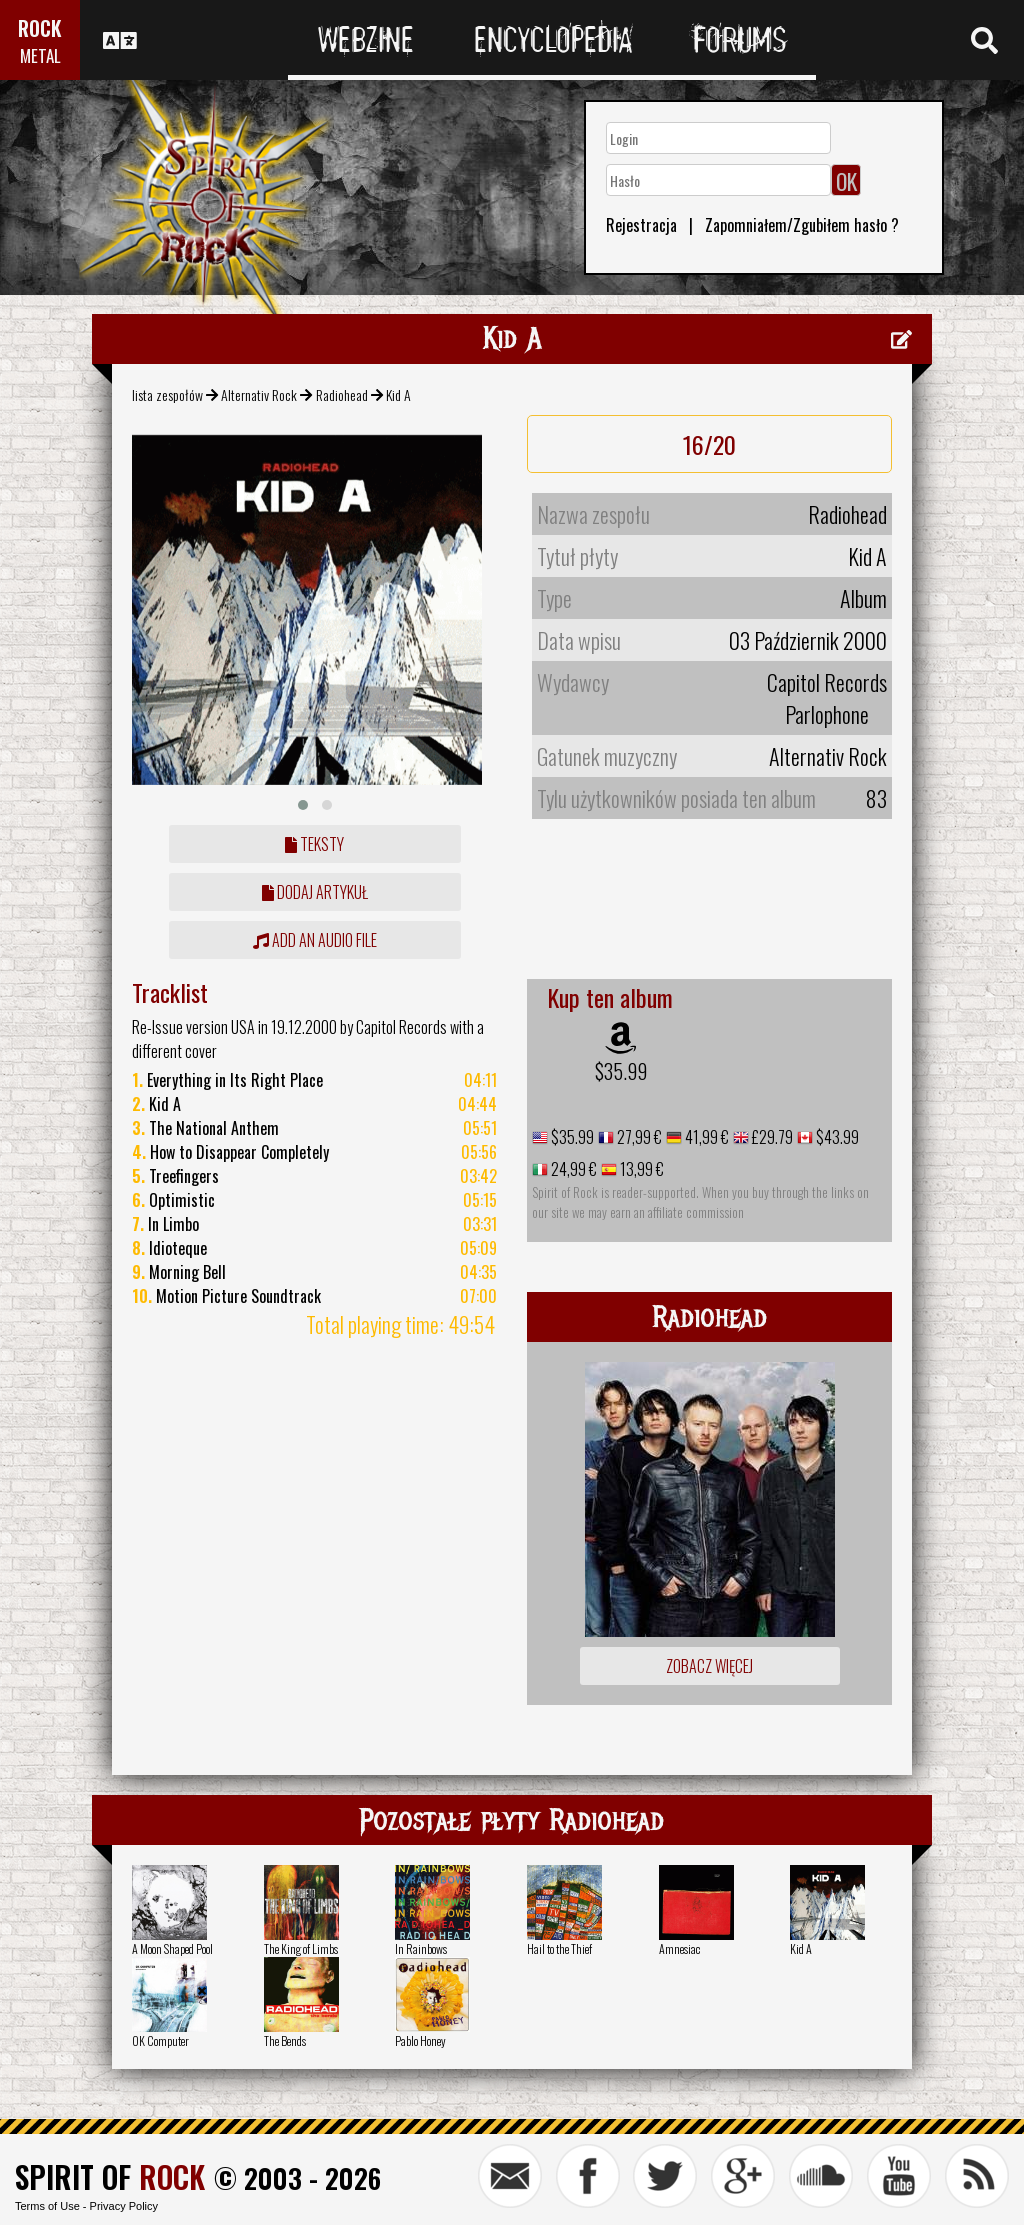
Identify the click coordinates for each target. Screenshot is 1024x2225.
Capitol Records (827, 682)
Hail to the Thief (559, 1948)
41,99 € (705, 1137)
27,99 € (638, 1137)
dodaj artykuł (315, 892)
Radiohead (342, 394)
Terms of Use (47, 2206)
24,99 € (572, 1169)
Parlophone (827, 714)
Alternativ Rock (259, 394)
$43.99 (836, 1137)
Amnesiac (679, 1948)
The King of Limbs (301, 1948)
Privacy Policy (124, 2206)
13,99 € (640, 1169)
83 (876, 798)
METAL (40, 55)
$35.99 (621, 1071)
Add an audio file (315, 940)
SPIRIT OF (110, 2176)
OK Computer (160, 2040)
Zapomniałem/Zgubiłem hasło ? (802, 225)
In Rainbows (421, 1948)
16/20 (709, 444)
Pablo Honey (420, 2040)
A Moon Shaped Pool (172, 1948)
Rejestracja (641, 225)
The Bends (285, 2040)
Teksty (314, 844)
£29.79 (771, 1137)
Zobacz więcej (709, 1666)
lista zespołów (167, 394)
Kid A (801, 1948)
